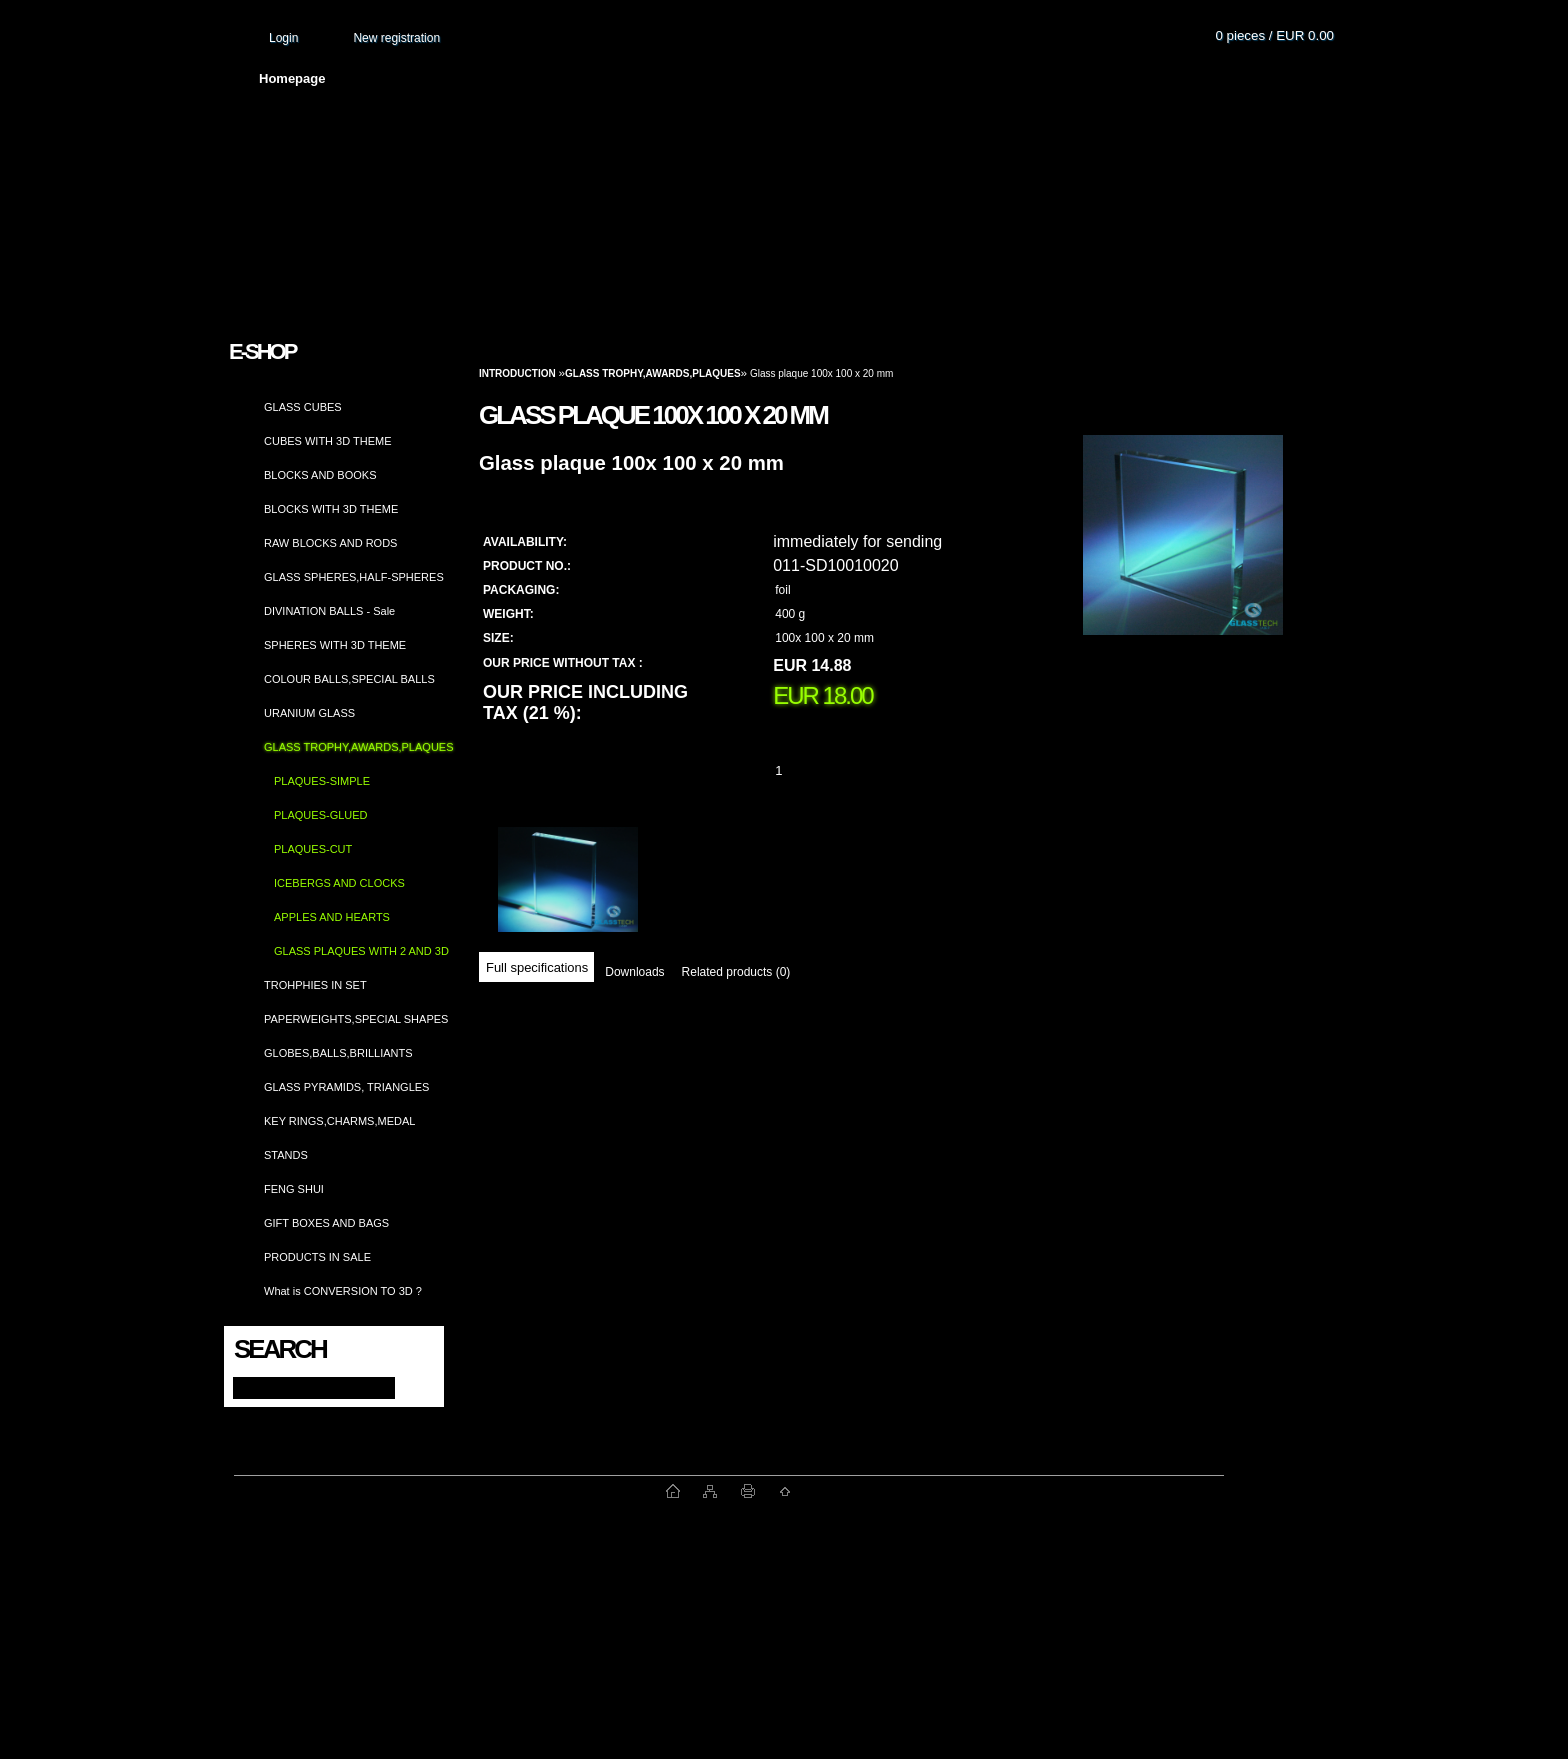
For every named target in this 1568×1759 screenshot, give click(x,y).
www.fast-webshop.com (450, 1491)
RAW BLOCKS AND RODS (330, 543)
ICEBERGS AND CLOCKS (339, 883)
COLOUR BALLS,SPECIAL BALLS (349, 679)
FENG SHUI (294, 1189)
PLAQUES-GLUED (321, 815)
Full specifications (537, 967)
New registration (396, 38)
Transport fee (819, 78)
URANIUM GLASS (309, 713)
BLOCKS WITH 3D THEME (331, 509)
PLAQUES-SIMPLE (322, 781)
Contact (1064, 78)
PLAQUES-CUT (313, 849)
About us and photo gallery (459, 78)
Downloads (634, 972)
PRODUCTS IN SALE (317, 1257)
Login (283, 38)
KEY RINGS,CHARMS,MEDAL (339, 1121)
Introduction (517, 373)
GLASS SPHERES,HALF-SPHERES (354, 577)
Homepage (292, 78)
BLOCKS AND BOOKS (320, 475)
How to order (950, 78)
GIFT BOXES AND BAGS (326, 1223)
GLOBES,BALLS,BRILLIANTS (338, 1053)
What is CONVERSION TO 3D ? (343, 1291)
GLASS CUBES (303, 407)
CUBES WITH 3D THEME (328, 441)
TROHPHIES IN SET (315, 985)
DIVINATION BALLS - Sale (329, 611)
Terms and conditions (661, 78)
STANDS (286, 1155)
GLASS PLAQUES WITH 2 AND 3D (361, 951)
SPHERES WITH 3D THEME (335, 645)
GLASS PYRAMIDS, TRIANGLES (346, 1087)
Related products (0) (736, 972)
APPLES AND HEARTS (332, 917)
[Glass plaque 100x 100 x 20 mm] (1183, 554)
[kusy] (803, 770)
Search (280, 1349)
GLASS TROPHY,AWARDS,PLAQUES (359, 747)
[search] (410, 1386)
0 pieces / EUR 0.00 (1274, 35)
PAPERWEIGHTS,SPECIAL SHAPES (356, 1019)
